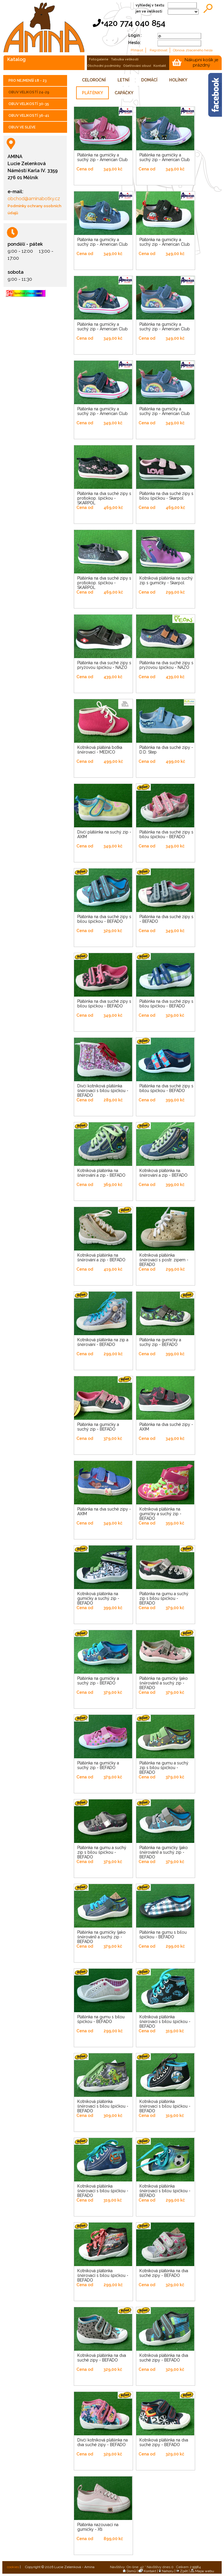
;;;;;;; (183, 12)
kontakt (159, 66)
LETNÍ (124, 80)
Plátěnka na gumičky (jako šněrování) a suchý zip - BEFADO (163, 1683)
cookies (12, 2567)
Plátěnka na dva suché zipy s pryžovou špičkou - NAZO (104, 665)
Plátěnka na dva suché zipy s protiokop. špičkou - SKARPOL (104, 498)
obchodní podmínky (104, 66)
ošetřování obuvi (137, 66)
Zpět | (183, 2571)
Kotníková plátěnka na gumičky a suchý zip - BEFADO (160, 1514)
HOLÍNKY (178, 80)
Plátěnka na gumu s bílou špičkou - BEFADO (163, 1934)
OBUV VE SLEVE (22, 127)
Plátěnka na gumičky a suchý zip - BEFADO (160, 1342)
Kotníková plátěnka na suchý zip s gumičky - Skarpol (166, 580)
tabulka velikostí (125, 59)
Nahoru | (167, 2571)
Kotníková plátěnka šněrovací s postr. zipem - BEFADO (163, 1260)
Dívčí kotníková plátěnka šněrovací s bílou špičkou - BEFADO (102, 1091)
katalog (16, 59)
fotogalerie (98, 59)
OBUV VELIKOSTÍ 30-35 (28, 104)
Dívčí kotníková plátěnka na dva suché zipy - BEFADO (102, 2442)
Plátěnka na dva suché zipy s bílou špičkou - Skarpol (166, 495)
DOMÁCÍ (149, 80)
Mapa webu (202, 2571)
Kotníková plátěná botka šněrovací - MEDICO (99, 749)
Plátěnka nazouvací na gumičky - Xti (97, 2527)
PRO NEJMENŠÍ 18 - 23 (27, 81)
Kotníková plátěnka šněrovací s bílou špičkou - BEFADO (164, 2022)
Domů (129, 2571)
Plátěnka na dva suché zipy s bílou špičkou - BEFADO (166, 834)
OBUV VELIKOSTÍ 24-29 (28, 92)
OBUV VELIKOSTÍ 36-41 (28, 116)
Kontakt (147, 2571)
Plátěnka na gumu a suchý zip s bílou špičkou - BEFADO (163, 1598)
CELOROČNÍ (94, 80)
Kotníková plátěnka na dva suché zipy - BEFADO (163, 2273)
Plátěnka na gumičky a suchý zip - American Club (102, 157)
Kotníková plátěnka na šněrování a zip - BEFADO (101, 1173)
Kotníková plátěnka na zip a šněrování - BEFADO (102, 1342)
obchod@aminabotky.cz (34, 198)
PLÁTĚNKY (92, 92)
